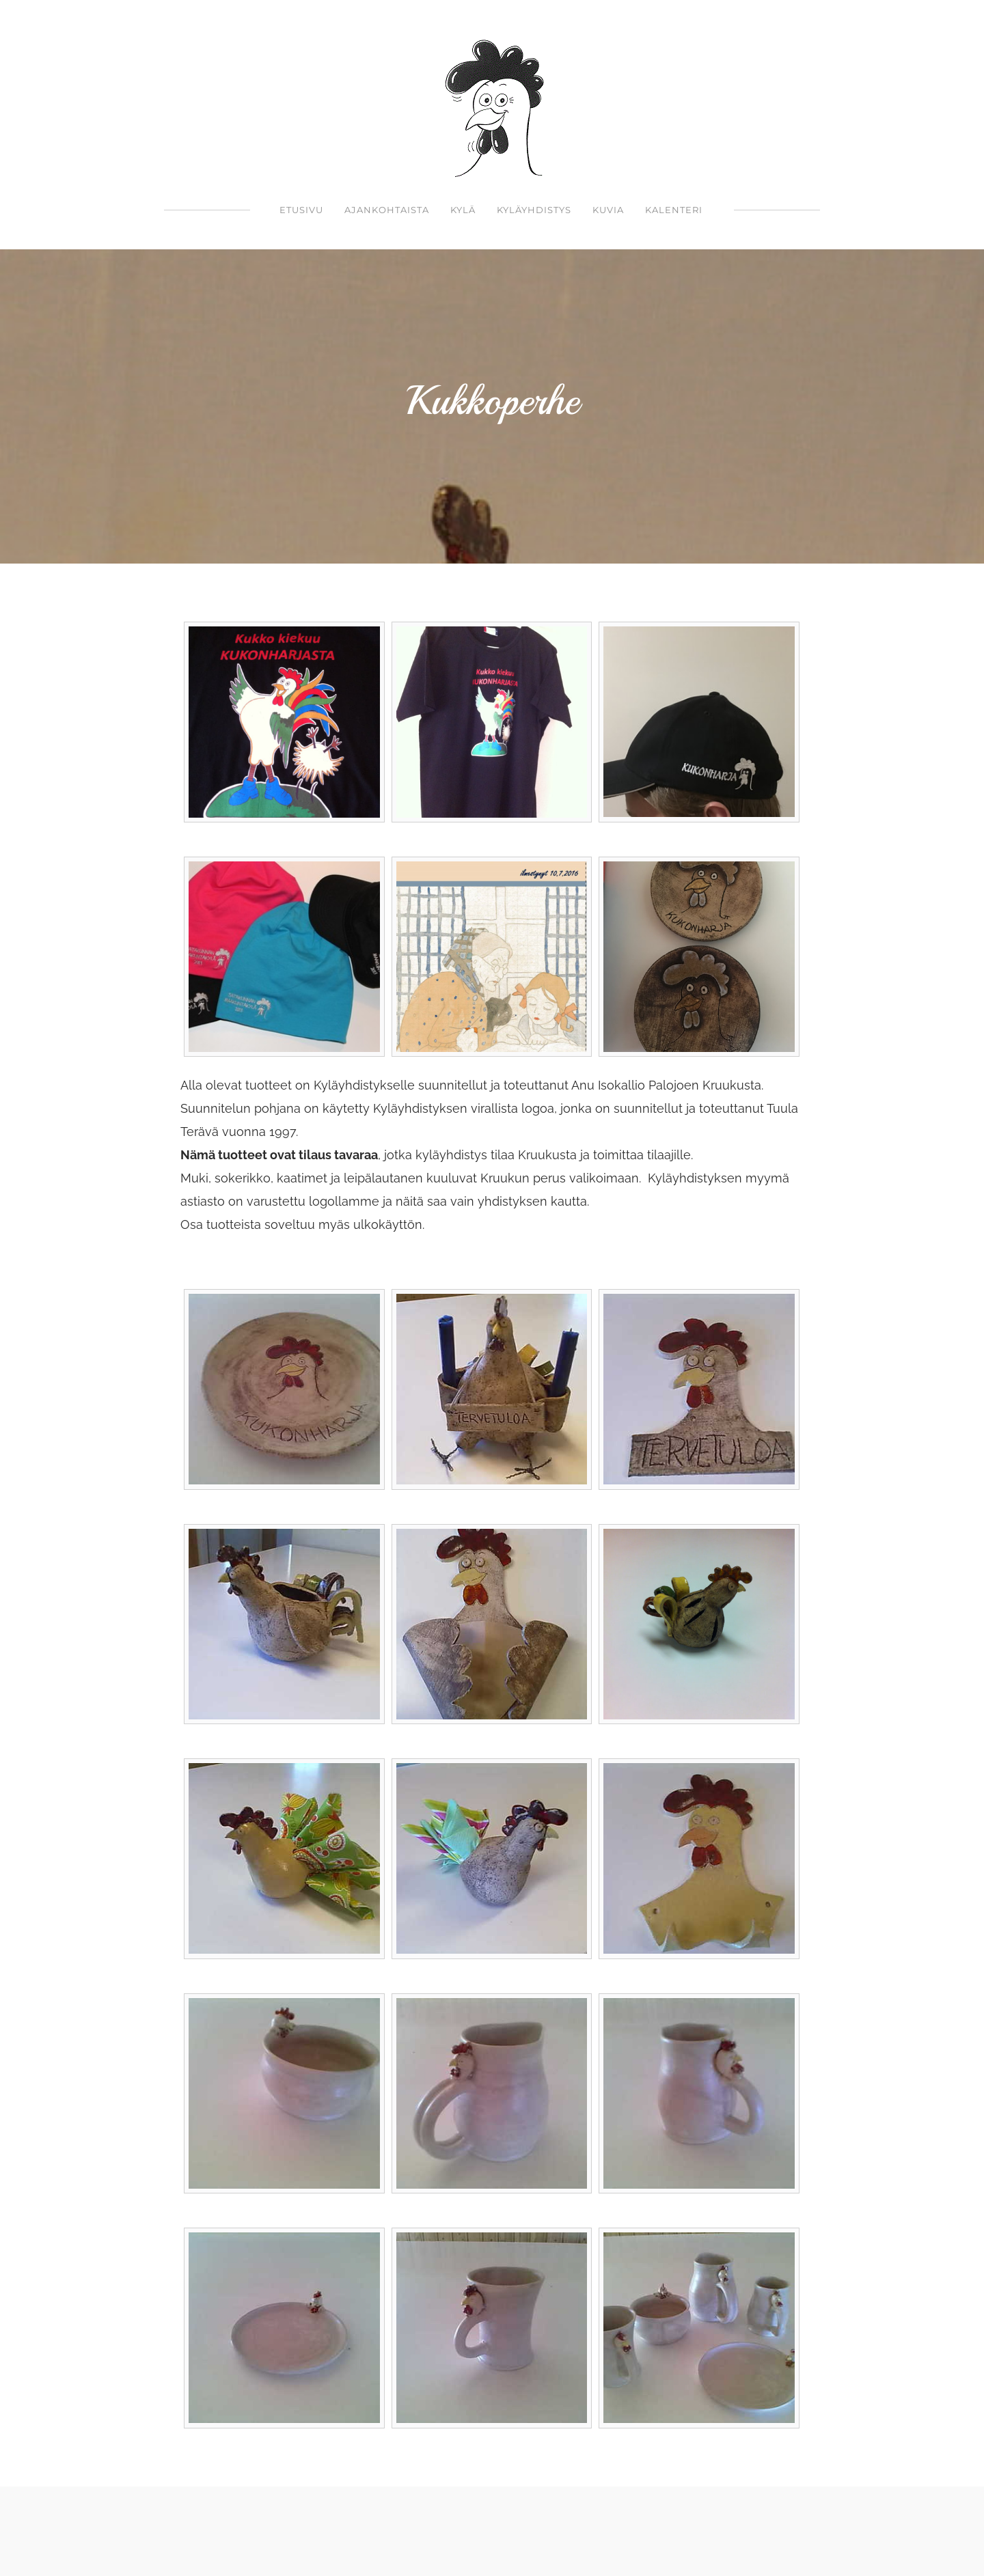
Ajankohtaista (386, 209)
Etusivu (301, 209)
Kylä (463, 209)
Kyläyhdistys (534, 209)
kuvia (608, 209)
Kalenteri (673, 209)
